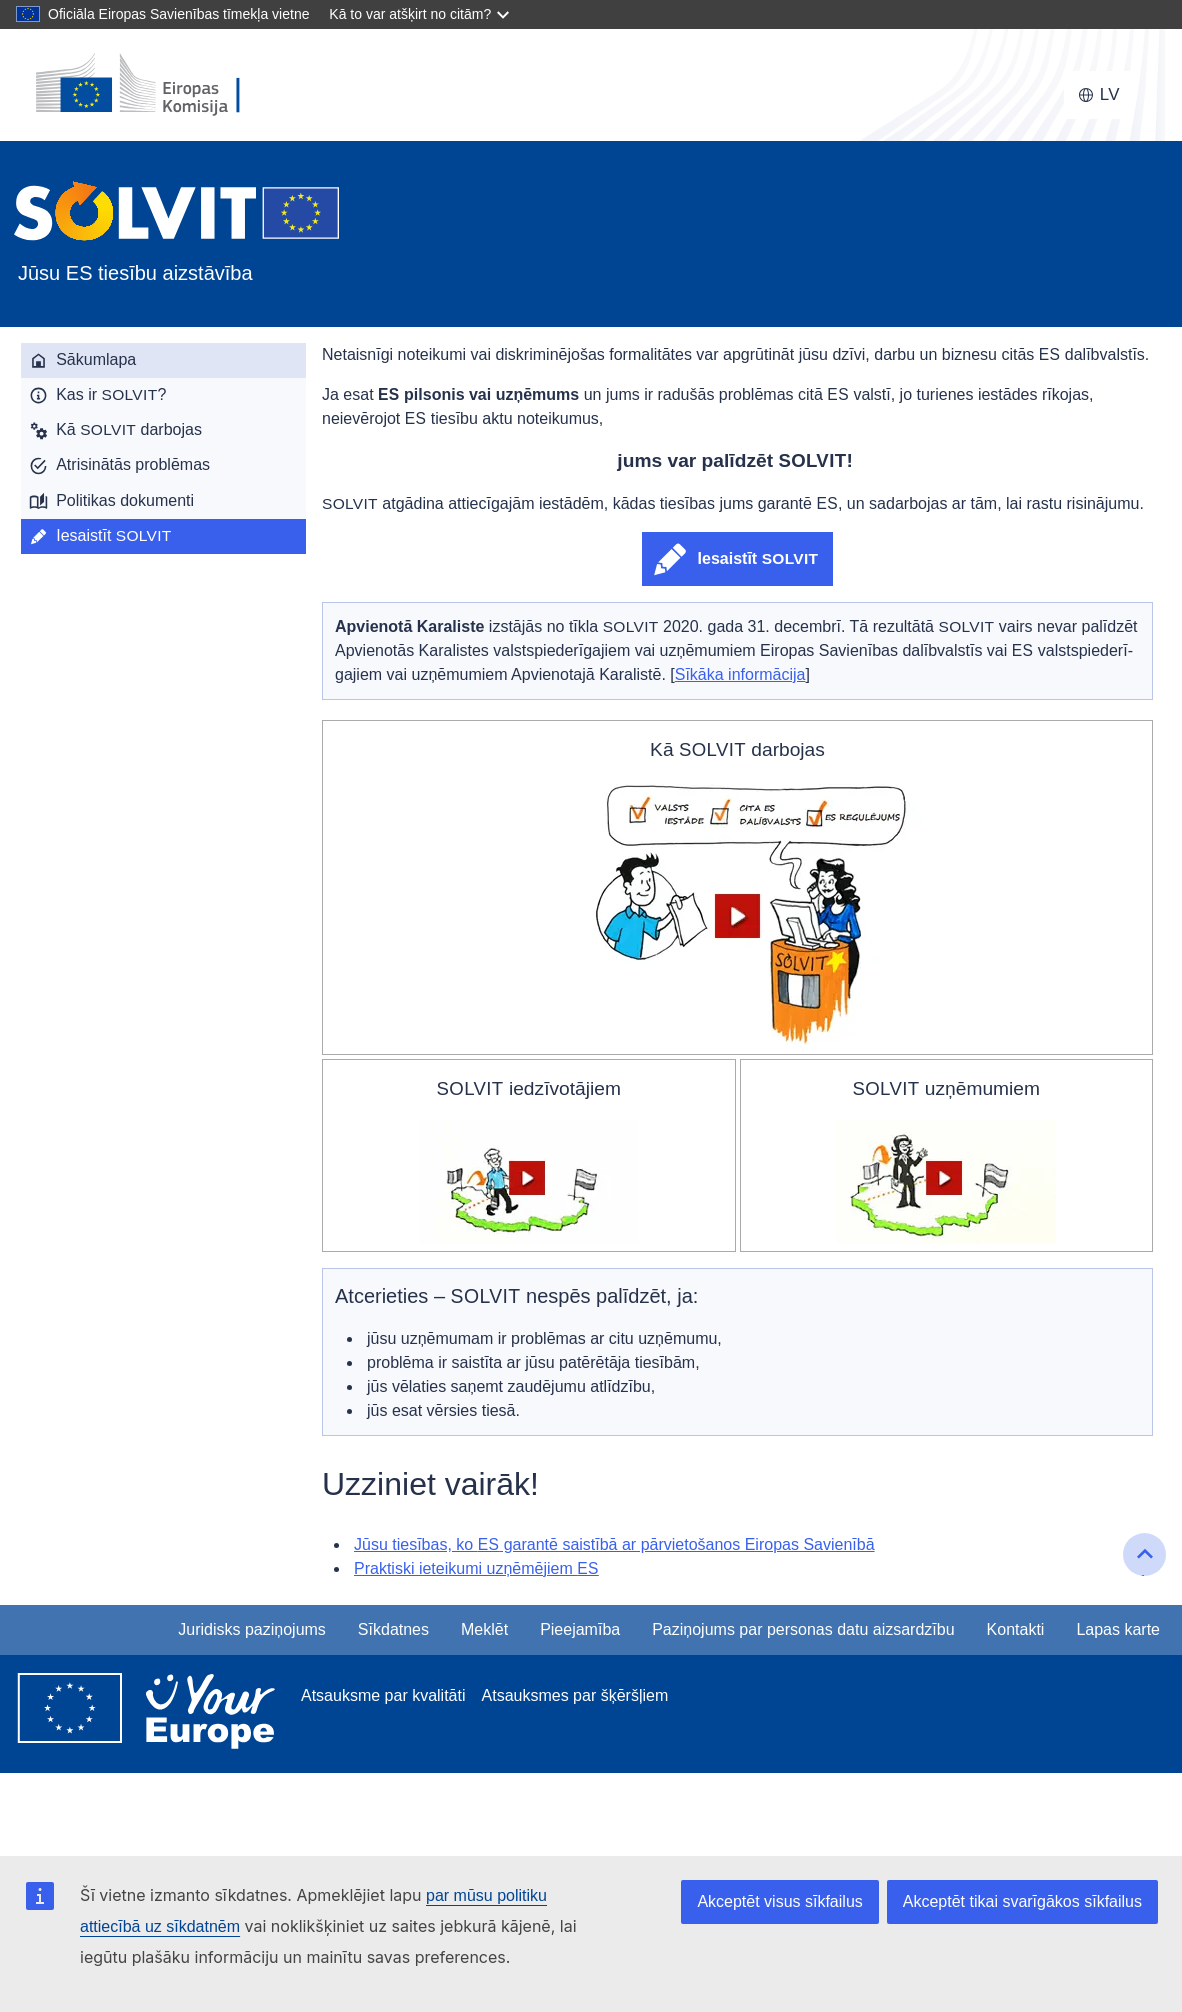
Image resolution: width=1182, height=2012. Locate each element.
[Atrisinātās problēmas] (163, 465)
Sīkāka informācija (740, 674)
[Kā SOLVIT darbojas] (163, 430)
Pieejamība (580, 1629)
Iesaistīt (758, 558)
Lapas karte (1118, 1629)
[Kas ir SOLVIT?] (163, 395)
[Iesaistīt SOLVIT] (163, 536)
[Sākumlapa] (163, 360)
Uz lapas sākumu (1147, 1573)
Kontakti (1016, 1629)
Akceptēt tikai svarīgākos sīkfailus (1022, 1901)
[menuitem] (163, 360)
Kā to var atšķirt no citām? (410, 14)
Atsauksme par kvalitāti (383, 1695)
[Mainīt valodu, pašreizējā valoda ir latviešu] (1099, 95)
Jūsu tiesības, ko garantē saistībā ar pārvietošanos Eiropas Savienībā (614, 1544)
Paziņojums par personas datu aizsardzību (803, 1629)
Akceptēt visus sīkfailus (779, 1901)
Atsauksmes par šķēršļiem (575, 1695)
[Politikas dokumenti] (163, 501)
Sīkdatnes (393, 1629)
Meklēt (484, 1629)
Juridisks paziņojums (252, 1629)
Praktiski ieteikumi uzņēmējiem (476, 1568)
